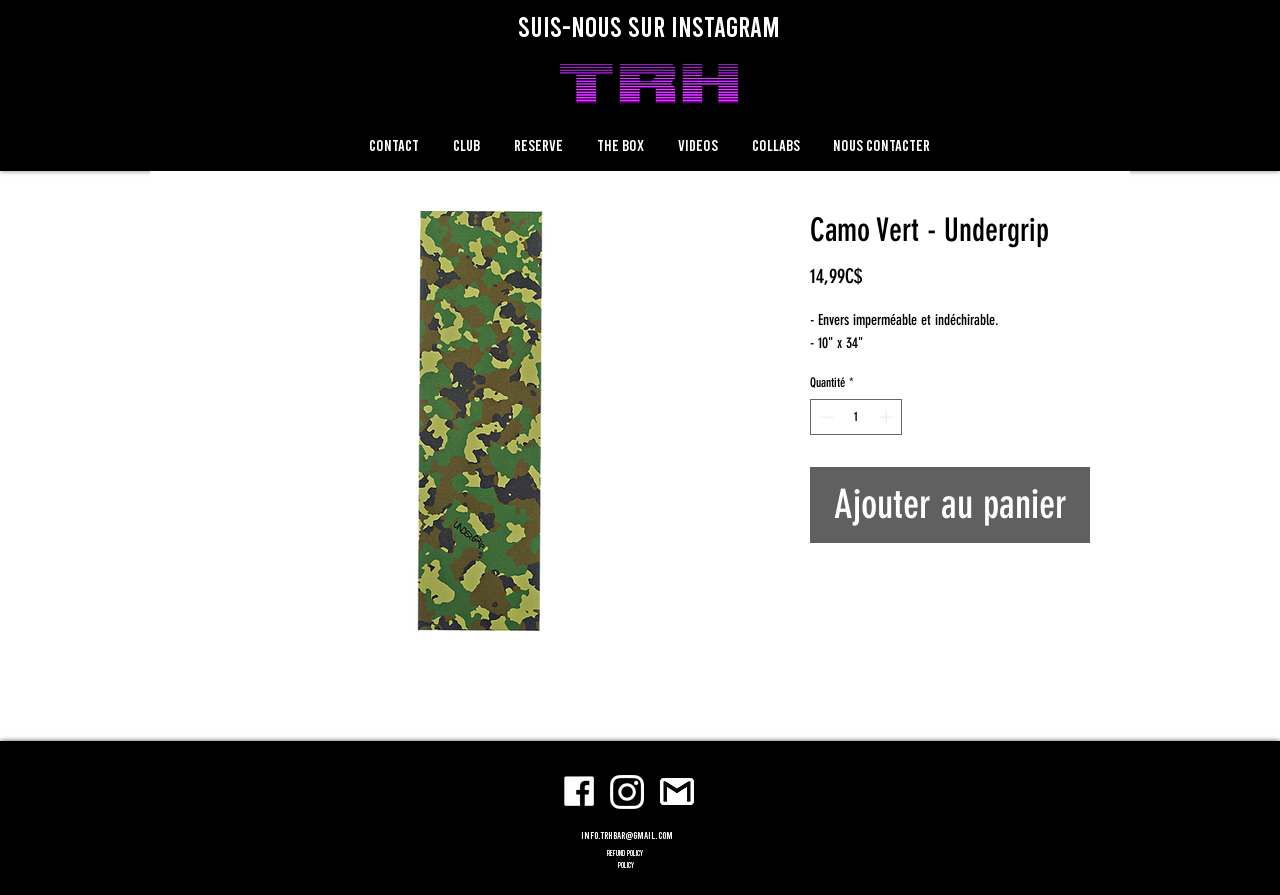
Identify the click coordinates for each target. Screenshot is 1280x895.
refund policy (626, 853)
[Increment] (888, 417)
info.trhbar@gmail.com (627, 835)
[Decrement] (825, 417)
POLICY (626, 865)
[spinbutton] (856, 417)
